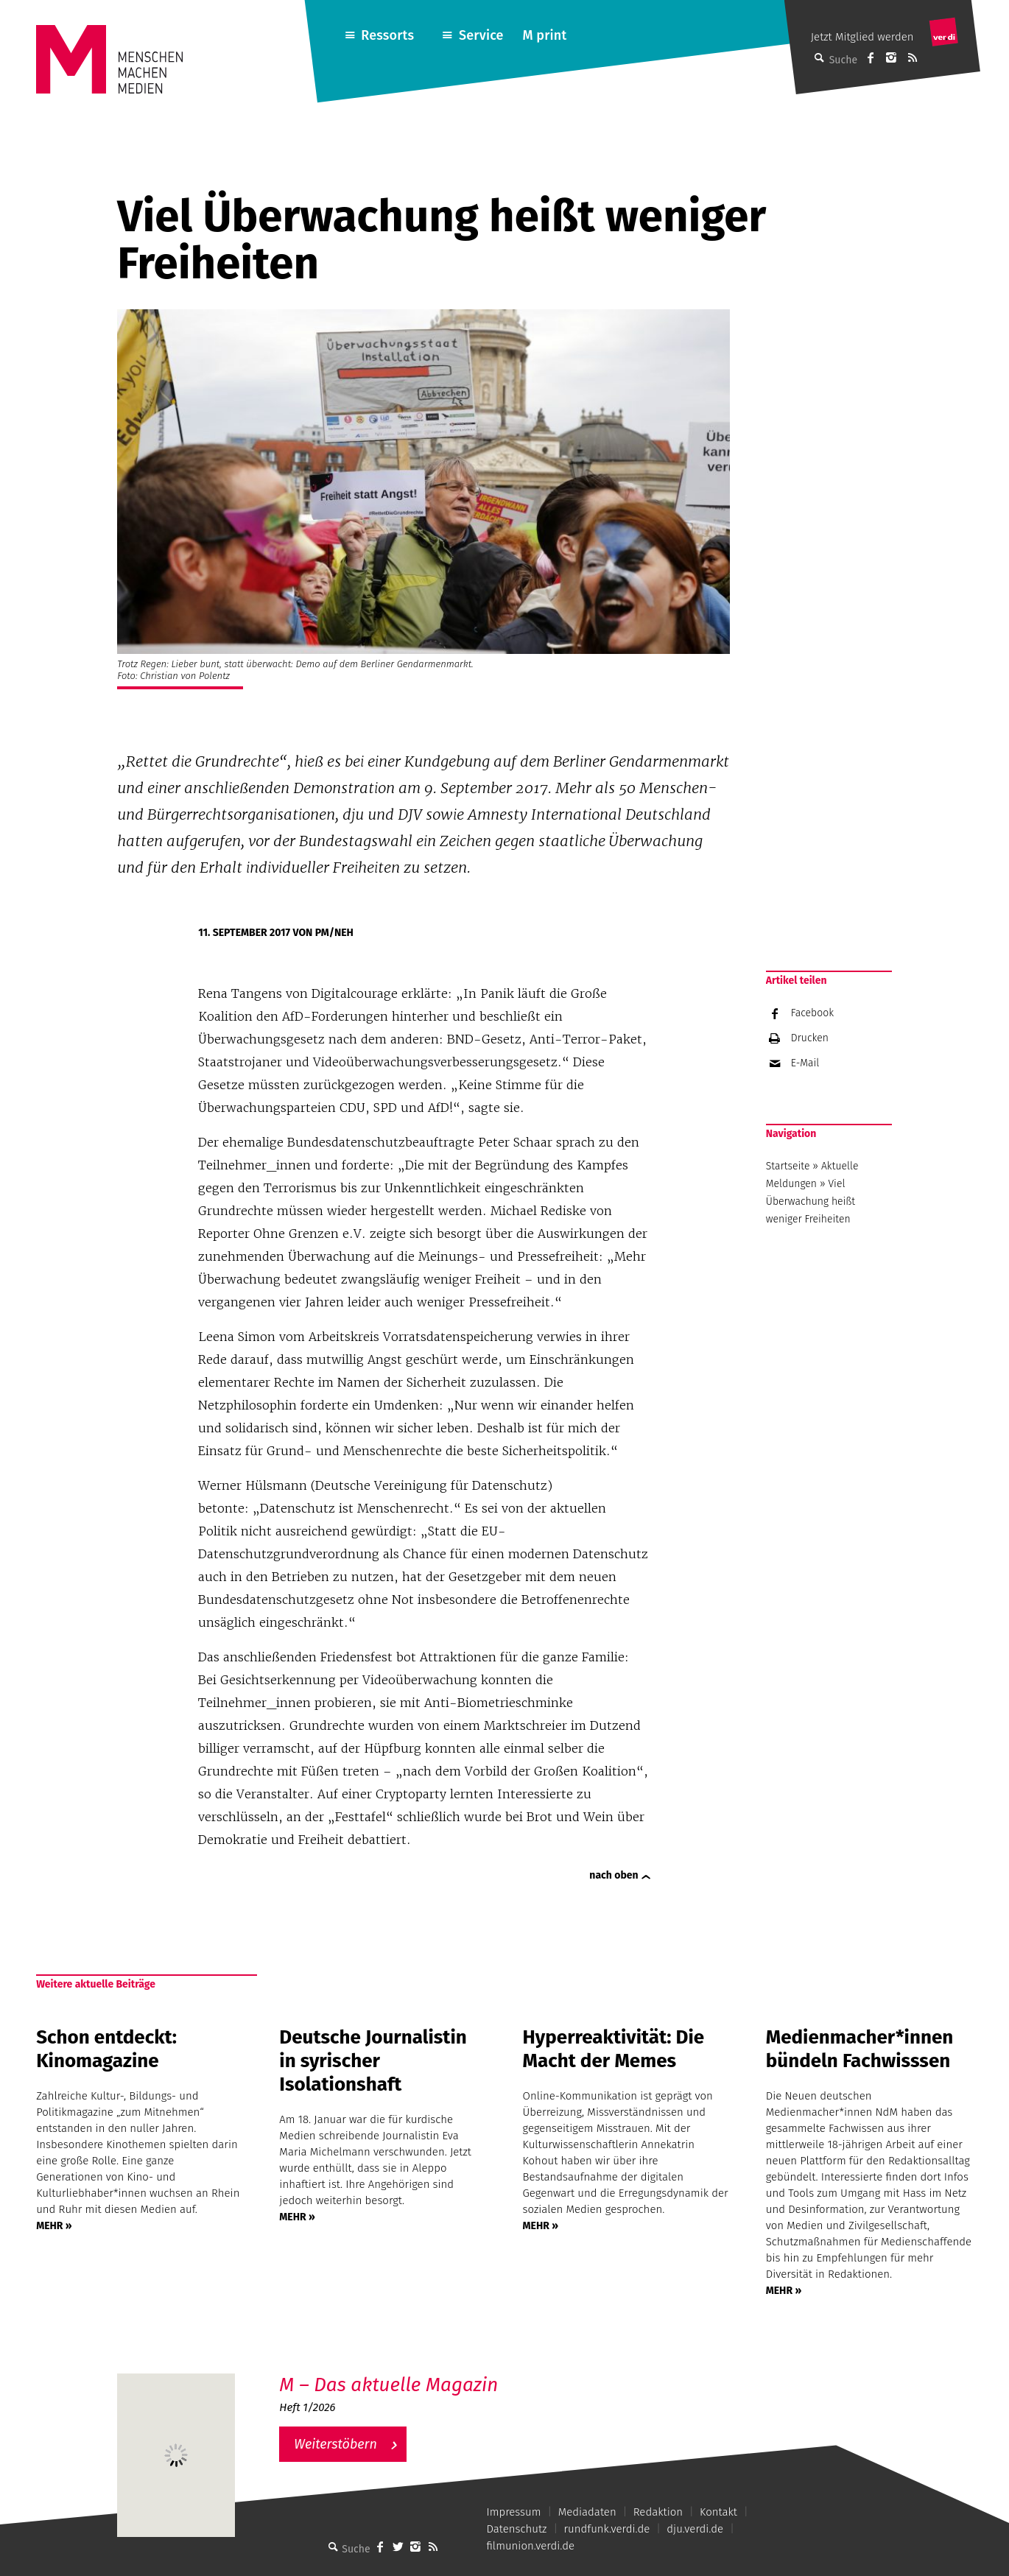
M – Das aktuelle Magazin (388, 2384)
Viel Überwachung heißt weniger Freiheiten (810, 1201)
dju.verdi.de (695, 2528)
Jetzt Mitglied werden (862, 36)
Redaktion (658, 2512)
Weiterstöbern (335, 2444)
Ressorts (387, 35)
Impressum (513, 2512)
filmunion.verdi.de (530, 2545)
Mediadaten (587, 2512)
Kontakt (718, 2512)
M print (544, 35)
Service (481, 35)
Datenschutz (516, 2528)
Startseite (788, 1166)
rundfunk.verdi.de (607, 2528)
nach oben (613, 1875)
